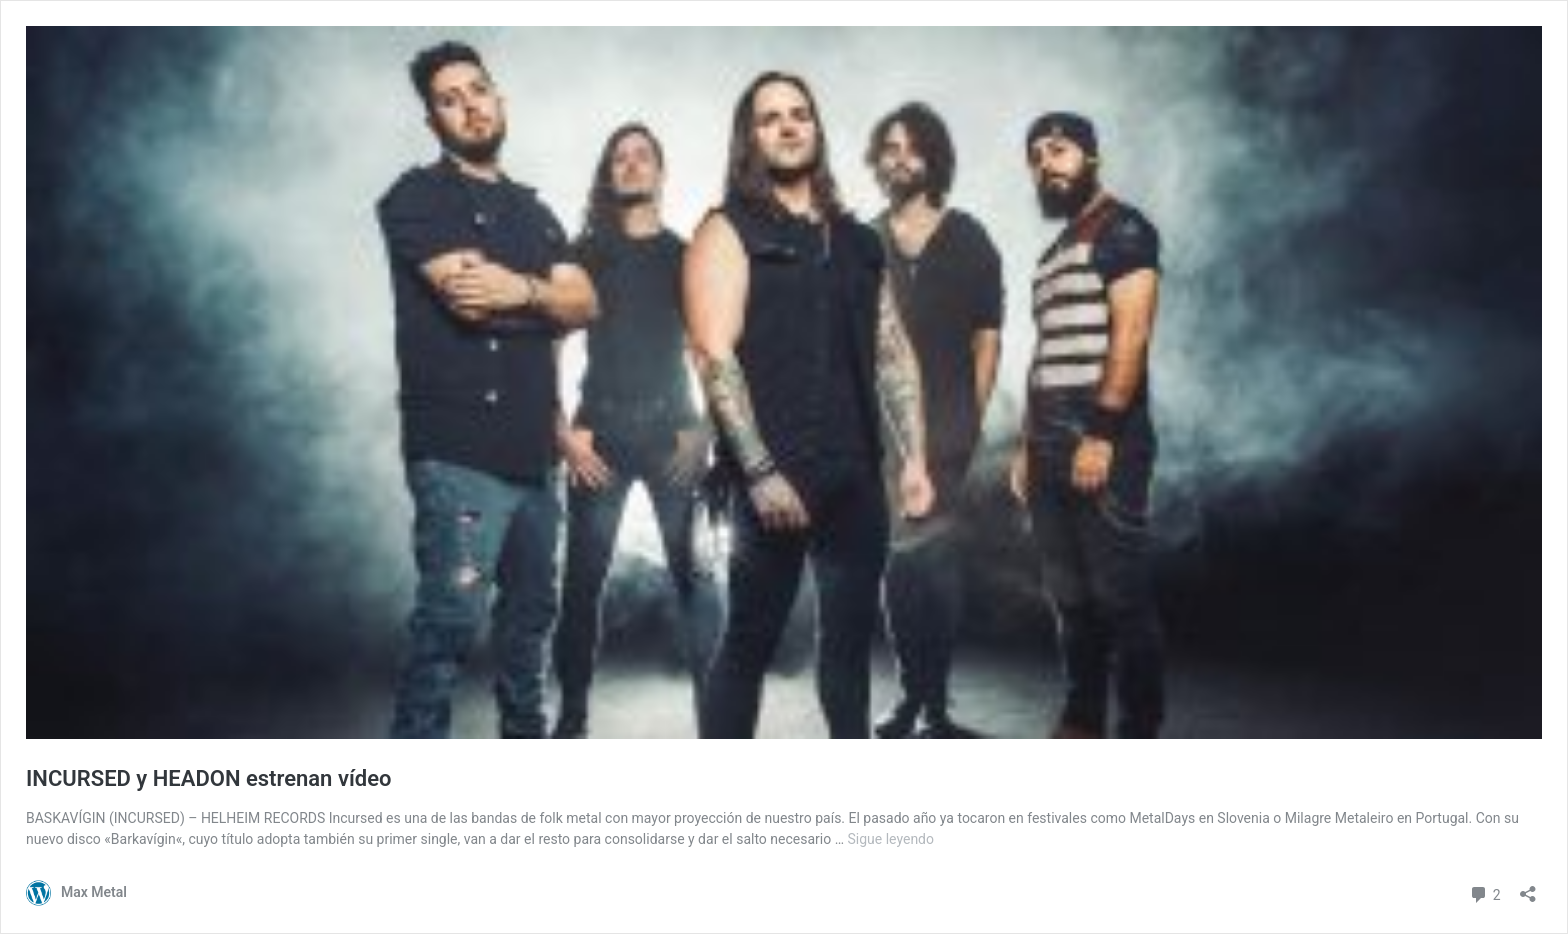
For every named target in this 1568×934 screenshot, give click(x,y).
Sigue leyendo (891, 839)
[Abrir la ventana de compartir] (1528, 887)
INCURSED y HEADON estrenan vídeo (208, 778)
